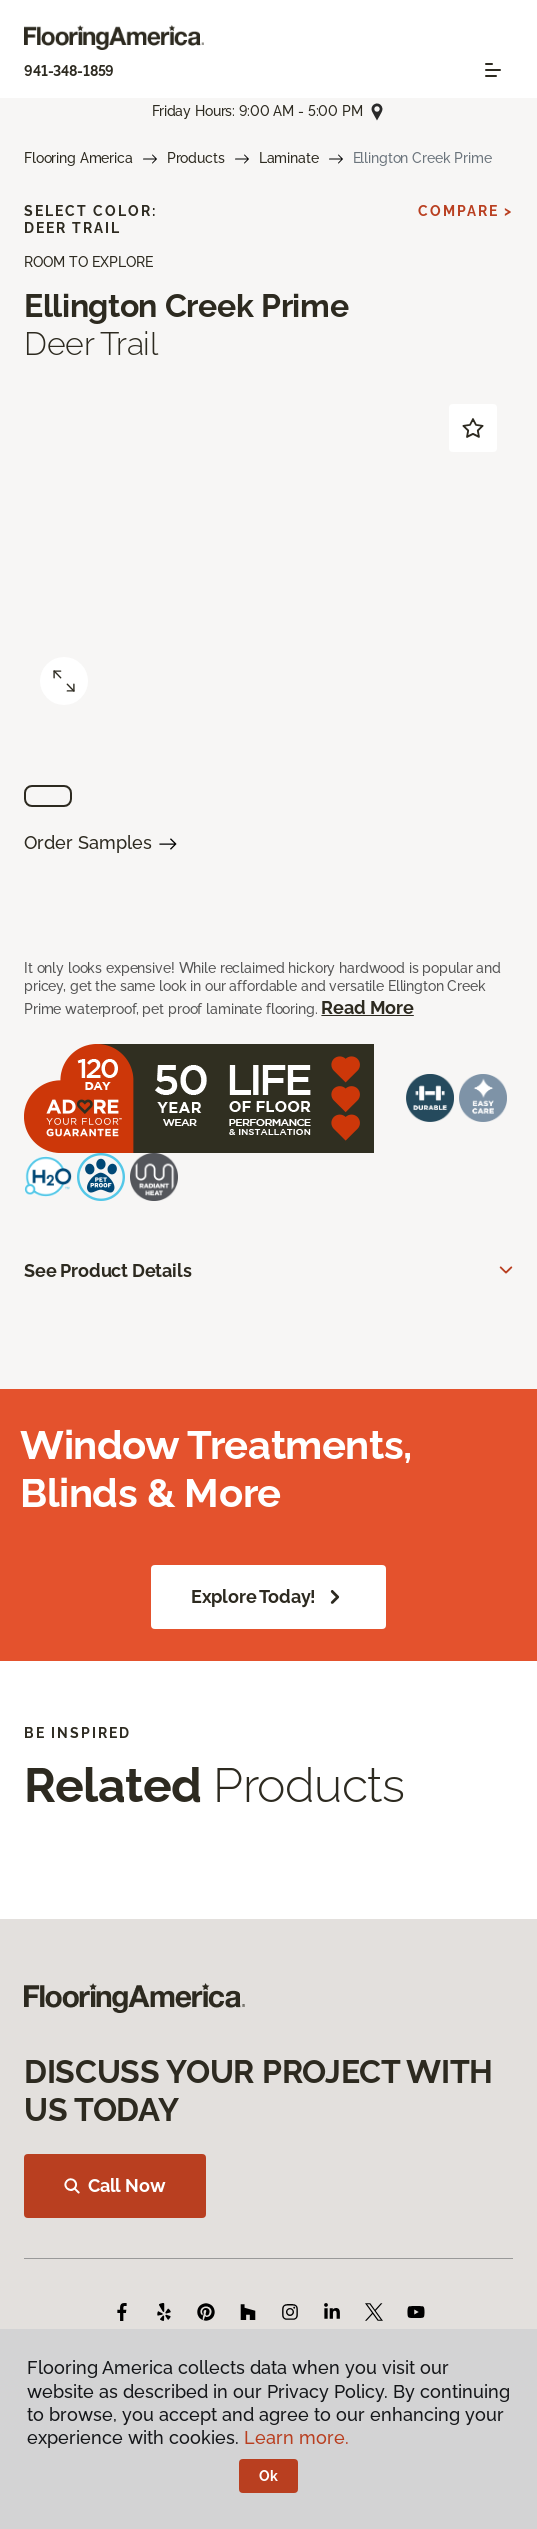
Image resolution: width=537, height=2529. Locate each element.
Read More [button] (367, 1007)
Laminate (289, 158)
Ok (268, 2476)
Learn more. (296, 2437)
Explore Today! (268, 1597)
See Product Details (108, 1270)
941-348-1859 (69, 71)
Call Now (115, 2185)
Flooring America (78, 158)
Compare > (465, 211)
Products (196, 158)
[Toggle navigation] (493, 70)
